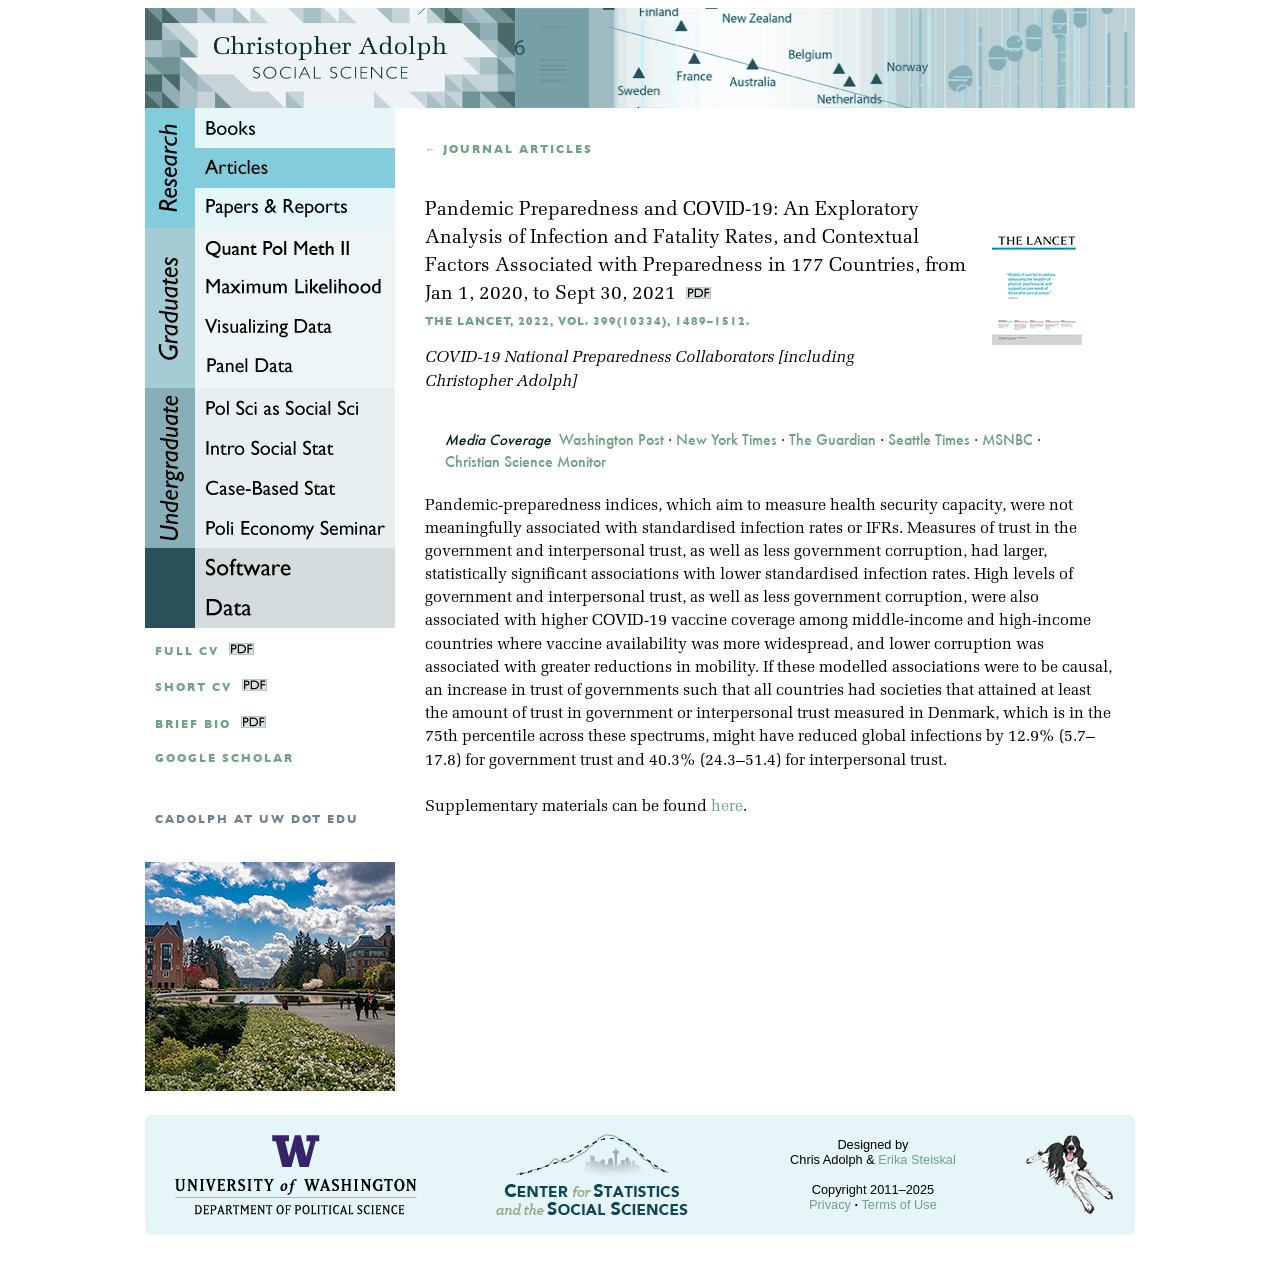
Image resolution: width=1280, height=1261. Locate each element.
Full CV (187, 651)
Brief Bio (193, 724)
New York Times (726, 440)
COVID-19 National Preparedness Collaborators (599, 358)
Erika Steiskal (917, 1159)
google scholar (224, 758)
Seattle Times (929, 440)
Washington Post (611, 440)
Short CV (193, 687)
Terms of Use (898, 1204)
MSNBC (1007, 440)
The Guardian (832, 440)
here (727, 807)
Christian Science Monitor (525, 462)
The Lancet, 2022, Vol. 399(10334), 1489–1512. (587, 321)
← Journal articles (509, 149)
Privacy (830, 1204)
